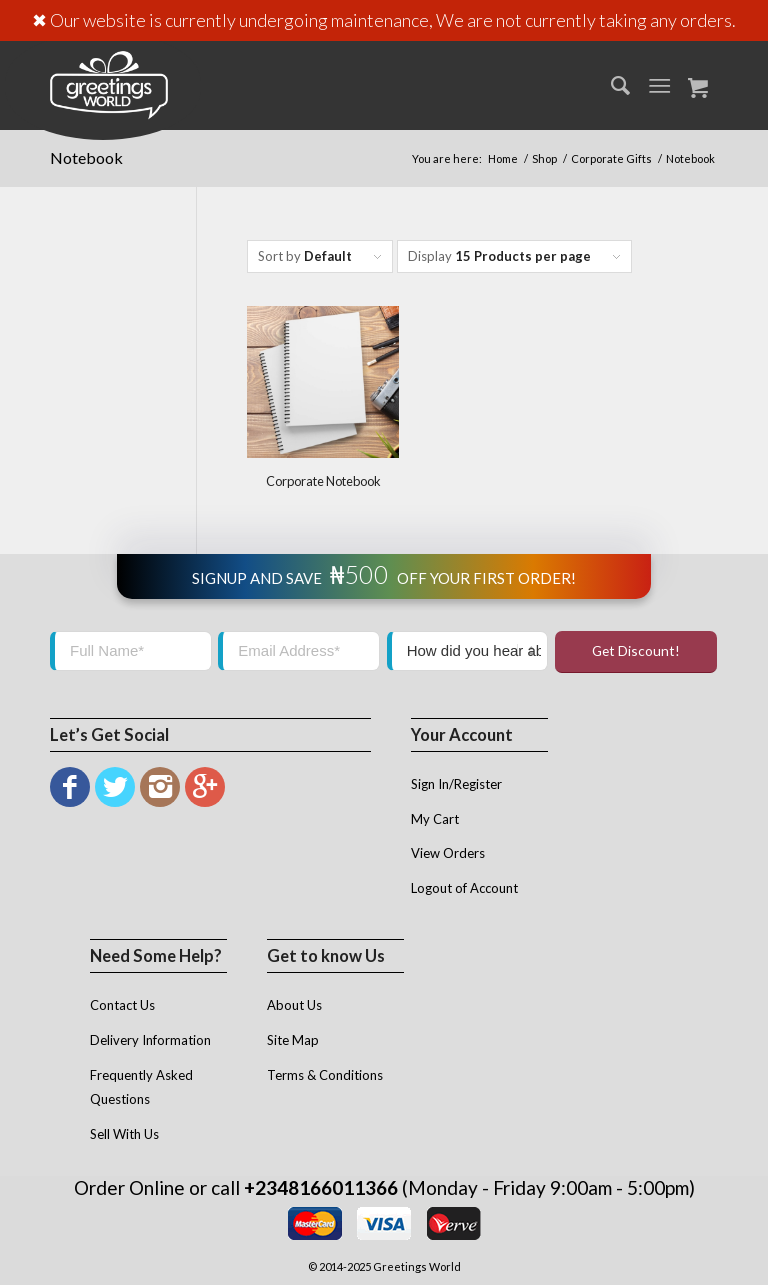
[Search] (610, 85)
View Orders (448, 853)
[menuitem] (610, 85)
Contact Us (122, 1005)
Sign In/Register (456, 784)
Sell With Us (124, 1134)
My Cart (435, 819)
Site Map (293, 1040)
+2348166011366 (321, 1187)
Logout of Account (464, 888)
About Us (294, 1005)
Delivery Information (150, 1040)
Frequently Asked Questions (141, 1087)
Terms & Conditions (325, 1075)
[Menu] (659, 85)
